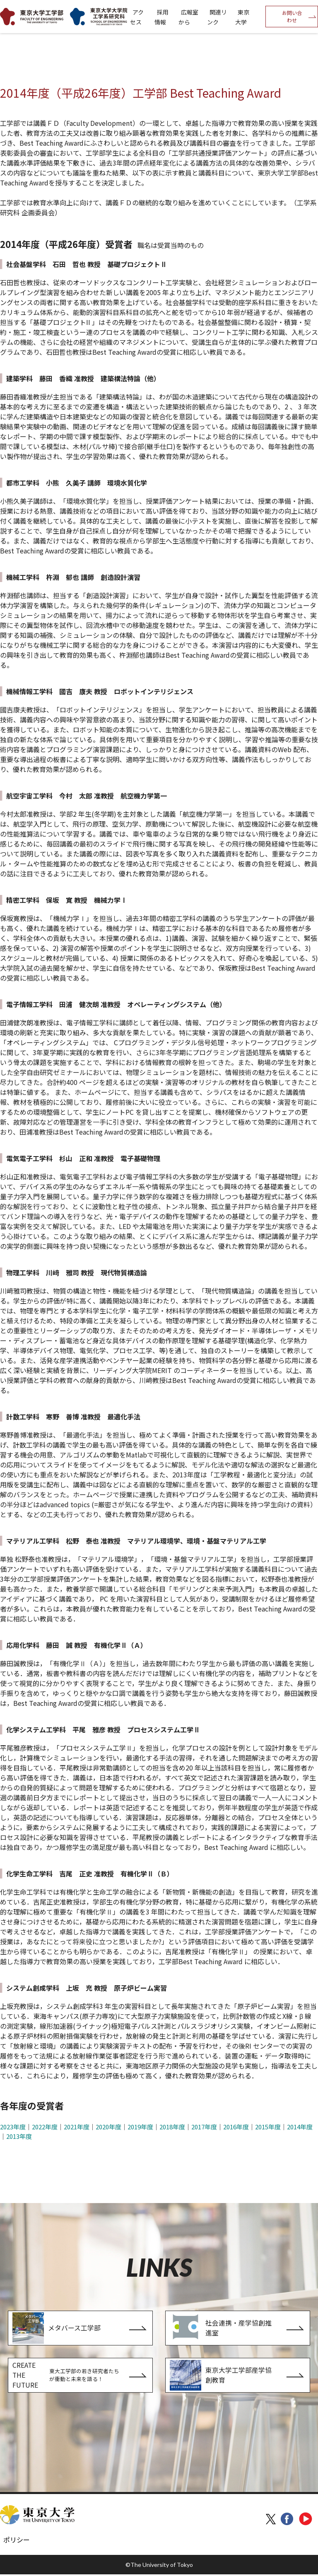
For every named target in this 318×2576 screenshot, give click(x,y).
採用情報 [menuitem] (161, 17)
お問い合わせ (292, 16)
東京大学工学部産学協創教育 (221, 2376)
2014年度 (300, 2126)
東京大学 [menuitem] (242, 17)
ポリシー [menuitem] (16, 2541)
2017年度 (204, 2126)
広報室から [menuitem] (188, 17)
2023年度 (13, 2126)
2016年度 (236, 2126)
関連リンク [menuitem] (217, 17)
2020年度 (108, 2126)
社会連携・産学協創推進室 (221, 2328)
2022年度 (45, 2126)
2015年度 (268, 2126)
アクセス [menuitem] (137, 17)
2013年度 (19, 2136)
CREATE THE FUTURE (65, 2376)
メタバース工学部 (56, 2328)
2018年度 (172, 2126)
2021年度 (76, 2126)
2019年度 (140, 2126)
